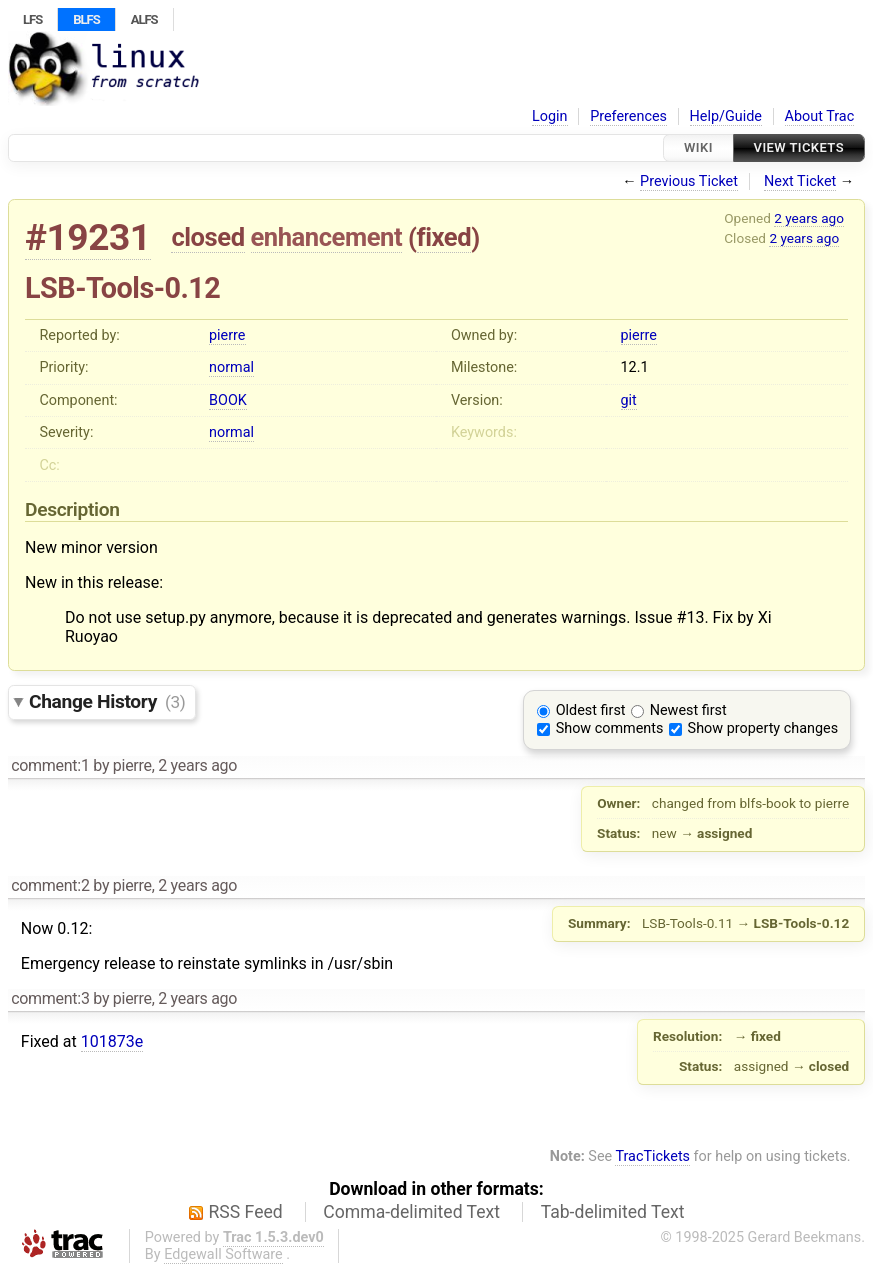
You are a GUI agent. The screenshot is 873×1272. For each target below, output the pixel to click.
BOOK (228, 400)
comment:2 (50, 885)
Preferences (628, 116)
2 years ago (809, 218)
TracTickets (652, 1156)
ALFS (144, 19)
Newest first (688, 710)
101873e (112, 1041)
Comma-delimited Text (411, 1212)
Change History (107, 701)
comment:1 (50, 765)
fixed (444, 237)
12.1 (635, 367)
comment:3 (50, 998)
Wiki (698, 147)
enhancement (327, 237)
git (629, 400)
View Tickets (799, 147)
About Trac (820, 116)
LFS (32, 19)
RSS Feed (246, 1212)
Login (550, 116)
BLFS (86, 19)
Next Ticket (800, 181)
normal (231, 367)
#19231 (88, 237)
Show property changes (763, 728)
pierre (227, 335)
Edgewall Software (223, 1254)
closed (207, 237)
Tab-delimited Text (613, 1212)
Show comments (610, 728)
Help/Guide (726, 116)
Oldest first (591, 710)
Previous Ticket (689, 181)
